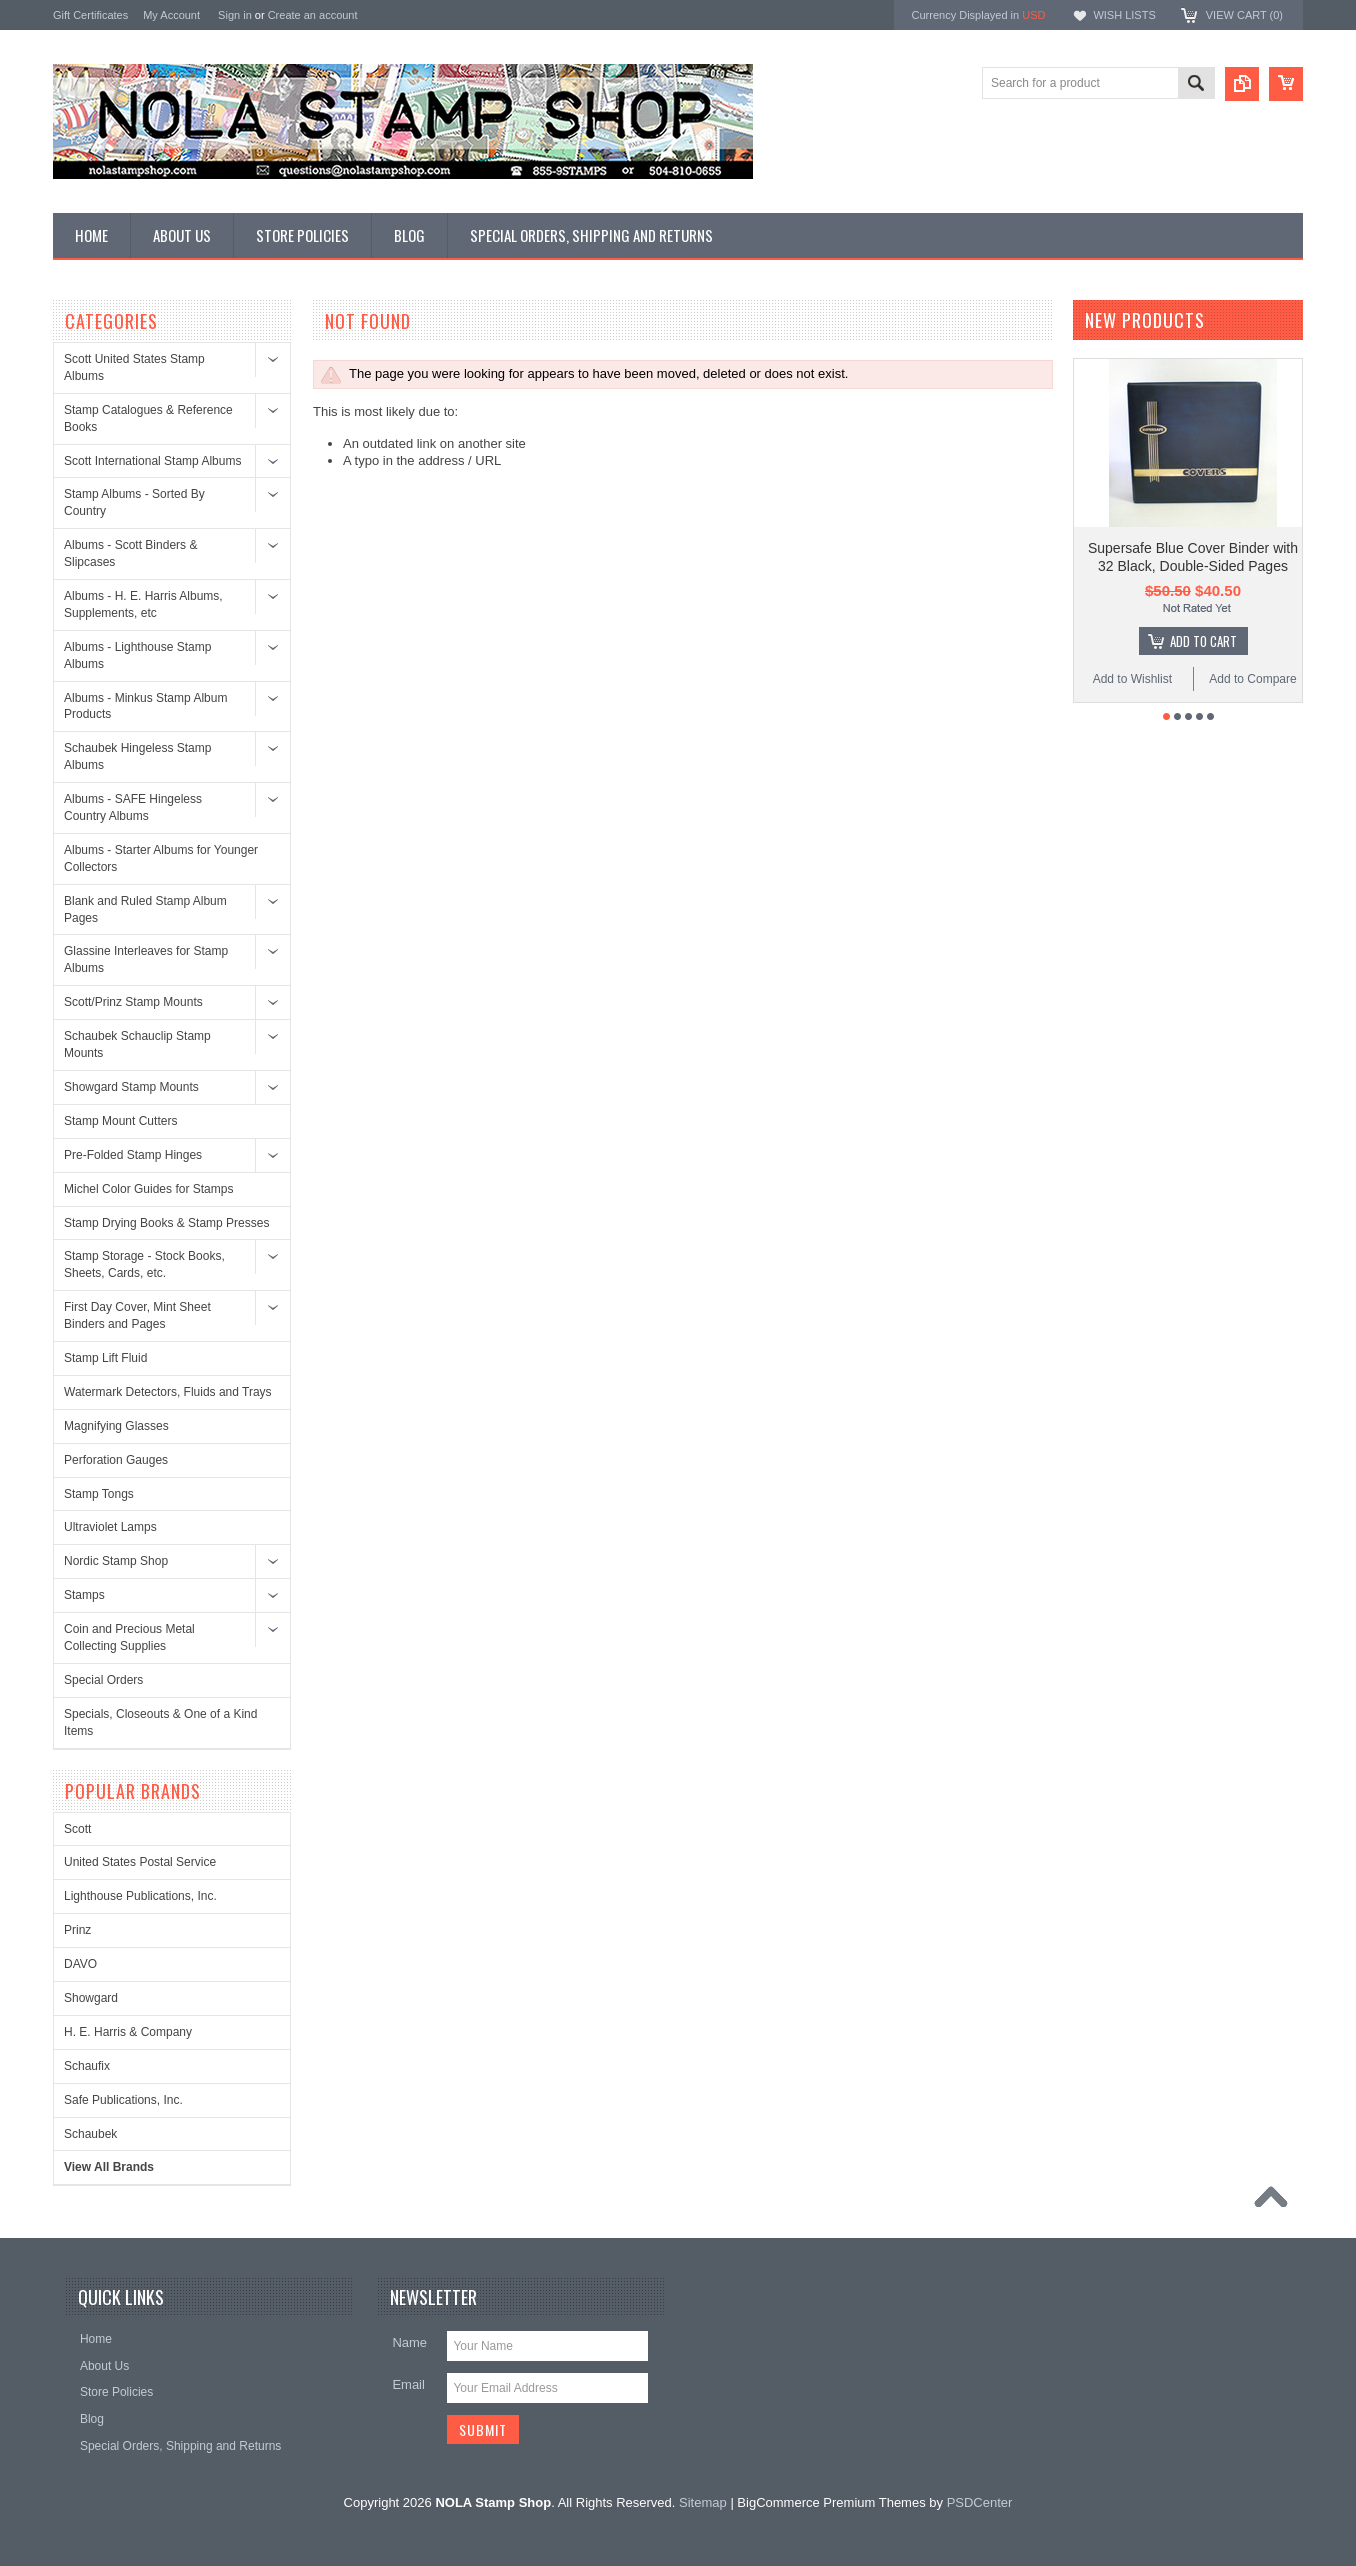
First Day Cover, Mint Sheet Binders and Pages (137, 1315)
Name (409, 2342)
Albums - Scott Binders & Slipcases (130, 553)
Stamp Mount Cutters (120, 1121)
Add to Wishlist (1132, 679)
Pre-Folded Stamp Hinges (133, 1155)
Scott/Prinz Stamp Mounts (133, 1002)
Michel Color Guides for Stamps (148, 1189)
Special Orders (103, 1680)
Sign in (235, 15)
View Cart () (1244, 15)
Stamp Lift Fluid (105, 1358)
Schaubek (90, 2134)
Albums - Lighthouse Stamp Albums (137, 655)
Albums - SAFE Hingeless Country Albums (133, 807)
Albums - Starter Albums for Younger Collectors (161, 858)
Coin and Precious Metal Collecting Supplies (129, 1637)
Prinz (77, 1930)
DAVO (80, 1964)
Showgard (91, 1998)
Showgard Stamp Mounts (131, 1087)
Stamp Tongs (99, 1494)
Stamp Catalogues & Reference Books (148, 418)
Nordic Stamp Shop (116, 1561)
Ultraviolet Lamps (110, 1527)
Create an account (313, 15)
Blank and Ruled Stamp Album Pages (145, 909)
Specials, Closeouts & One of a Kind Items (160, 1722)
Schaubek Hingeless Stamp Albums (137, 756)
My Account (171, 15)
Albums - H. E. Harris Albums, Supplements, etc (143, 604)
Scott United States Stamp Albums (134, 367)
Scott (77, 1829)
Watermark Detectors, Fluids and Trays (168, 1392)
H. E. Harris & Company (128, 2032)
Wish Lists (1124, 15)
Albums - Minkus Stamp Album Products (145, 706)
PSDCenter (980, 2502)
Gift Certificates (90, 15)
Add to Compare (1252, 679)
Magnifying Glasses (116, 1426)
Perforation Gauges (116, 1460)
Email (408, 2384)
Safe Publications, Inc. (123, 2100)
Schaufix (87, 2066)
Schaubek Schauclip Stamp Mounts (137, 1044)
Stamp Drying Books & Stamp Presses (166, 1223)
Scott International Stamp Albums (152, 461)
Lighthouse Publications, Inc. (140, 1896)
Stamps (84, 1595)
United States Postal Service (140, 1862)
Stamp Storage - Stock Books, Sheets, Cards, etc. (144, 1264)
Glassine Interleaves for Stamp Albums (146, 959)
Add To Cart (1203, 641)
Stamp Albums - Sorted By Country (134, 502)
